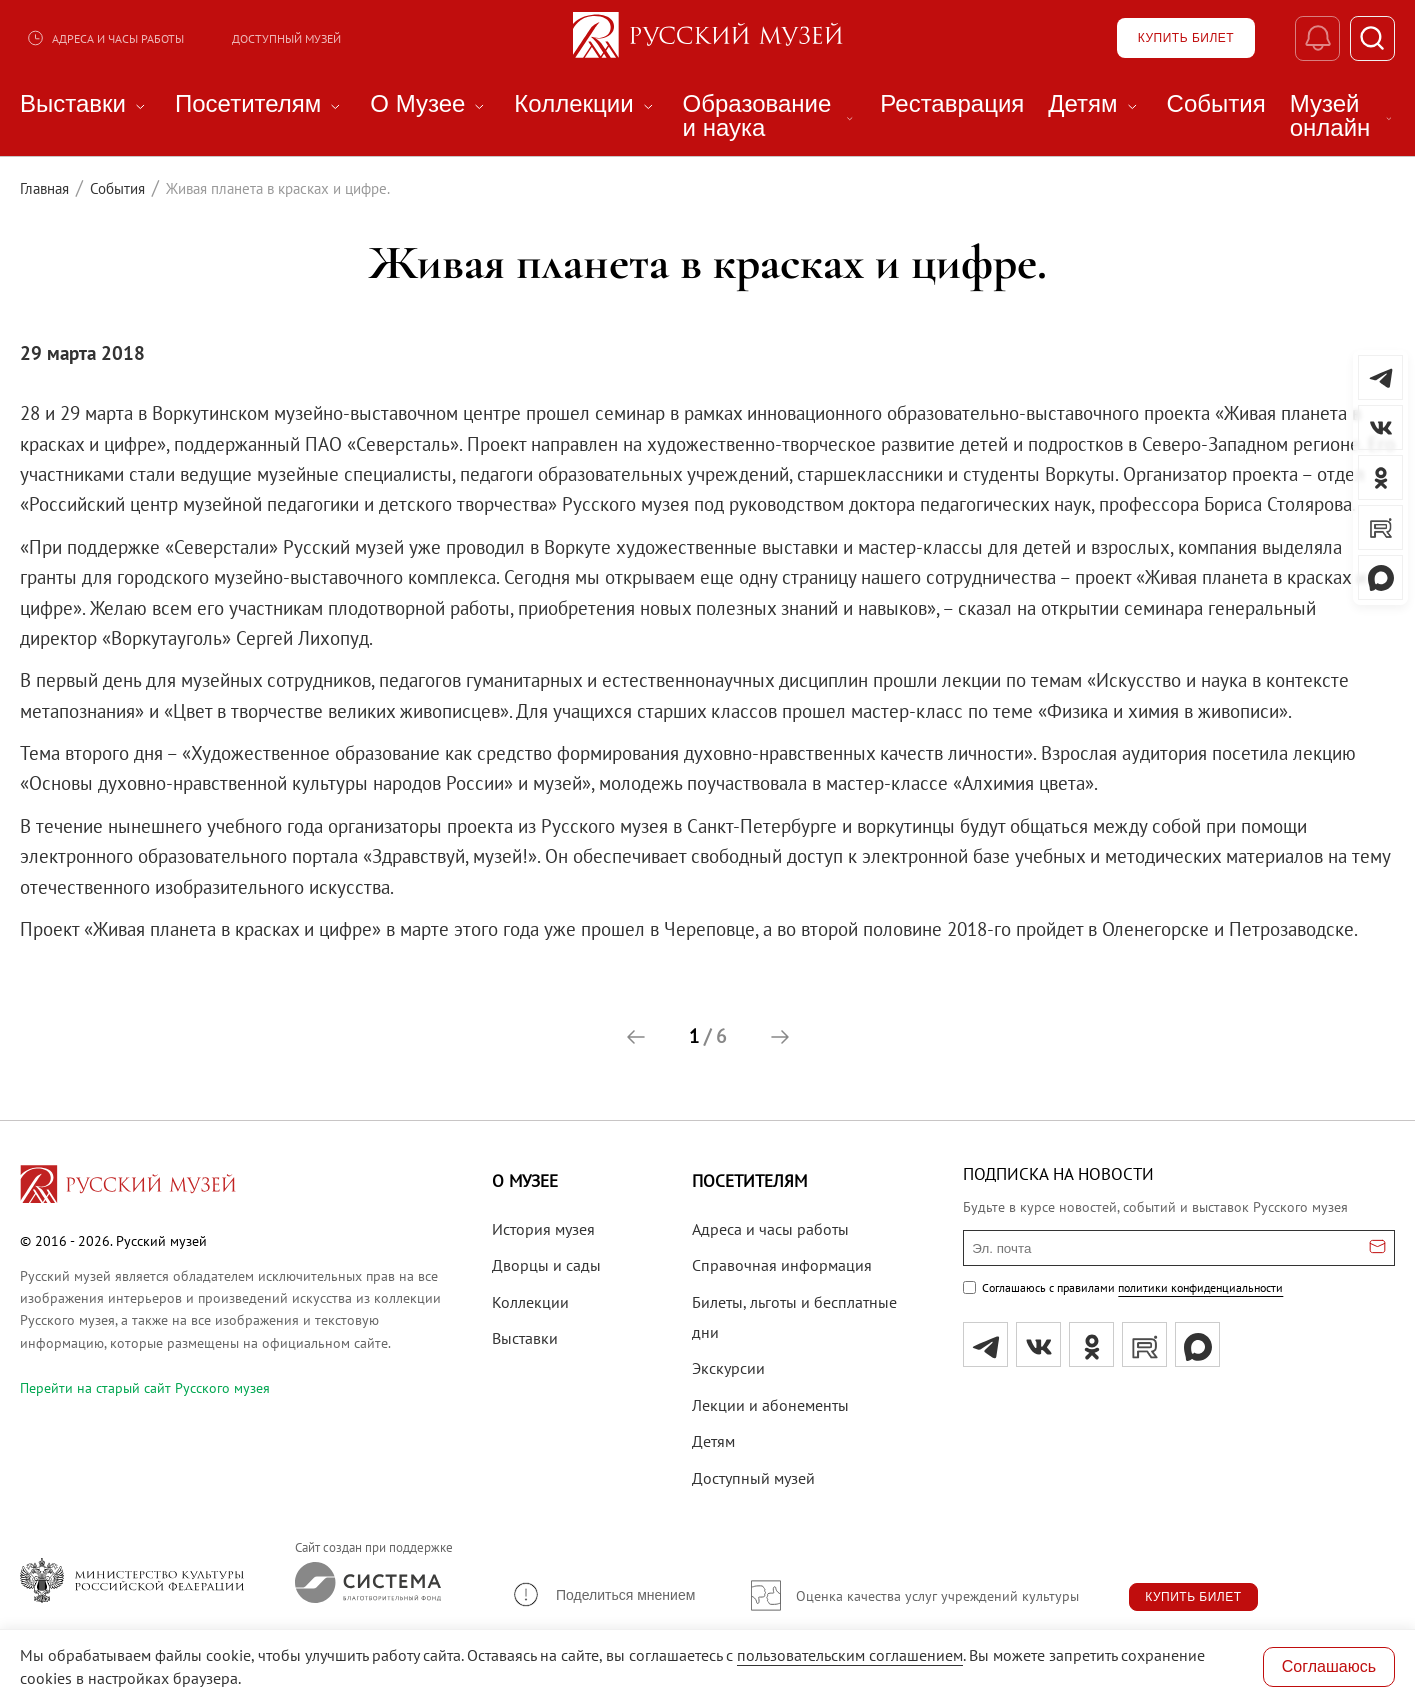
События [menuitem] (1216, 104)
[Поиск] (1372, 38)
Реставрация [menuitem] (952, 104)
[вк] (1038, 1344)
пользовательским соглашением (850, 1655)
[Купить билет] (1186, 38)
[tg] (985, 1344)
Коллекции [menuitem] (586, 104)
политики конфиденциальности (1200, 1287)
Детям (713, 1441)
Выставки (525, 1338)
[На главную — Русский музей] (708, 38)
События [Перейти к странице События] (117, 188)
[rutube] (1144, 1344)
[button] (636, 1037)
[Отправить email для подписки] (1377, 1248)
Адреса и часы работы (105, 38)
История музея (543, 1229)
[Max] (1197, 1344)
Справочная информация (782, 1265)
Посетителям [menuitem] (260, 104)
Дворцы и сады (546, 1265)
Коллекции (530, 1302)
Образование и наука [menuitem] (770, 116)
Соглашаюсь (1329, 1666)
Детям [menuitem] (1095, 104)
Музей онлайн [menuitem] (1343, 116)
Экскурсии (728, 1368)
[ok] (1091, 1344)
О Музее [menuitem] (430, 104)
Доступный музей (286, 38)
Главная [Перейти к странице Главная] (44, 188)
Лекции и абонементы (770, 1405)
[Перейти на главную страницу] (128, 1187)
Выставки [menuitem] (85, 104)
